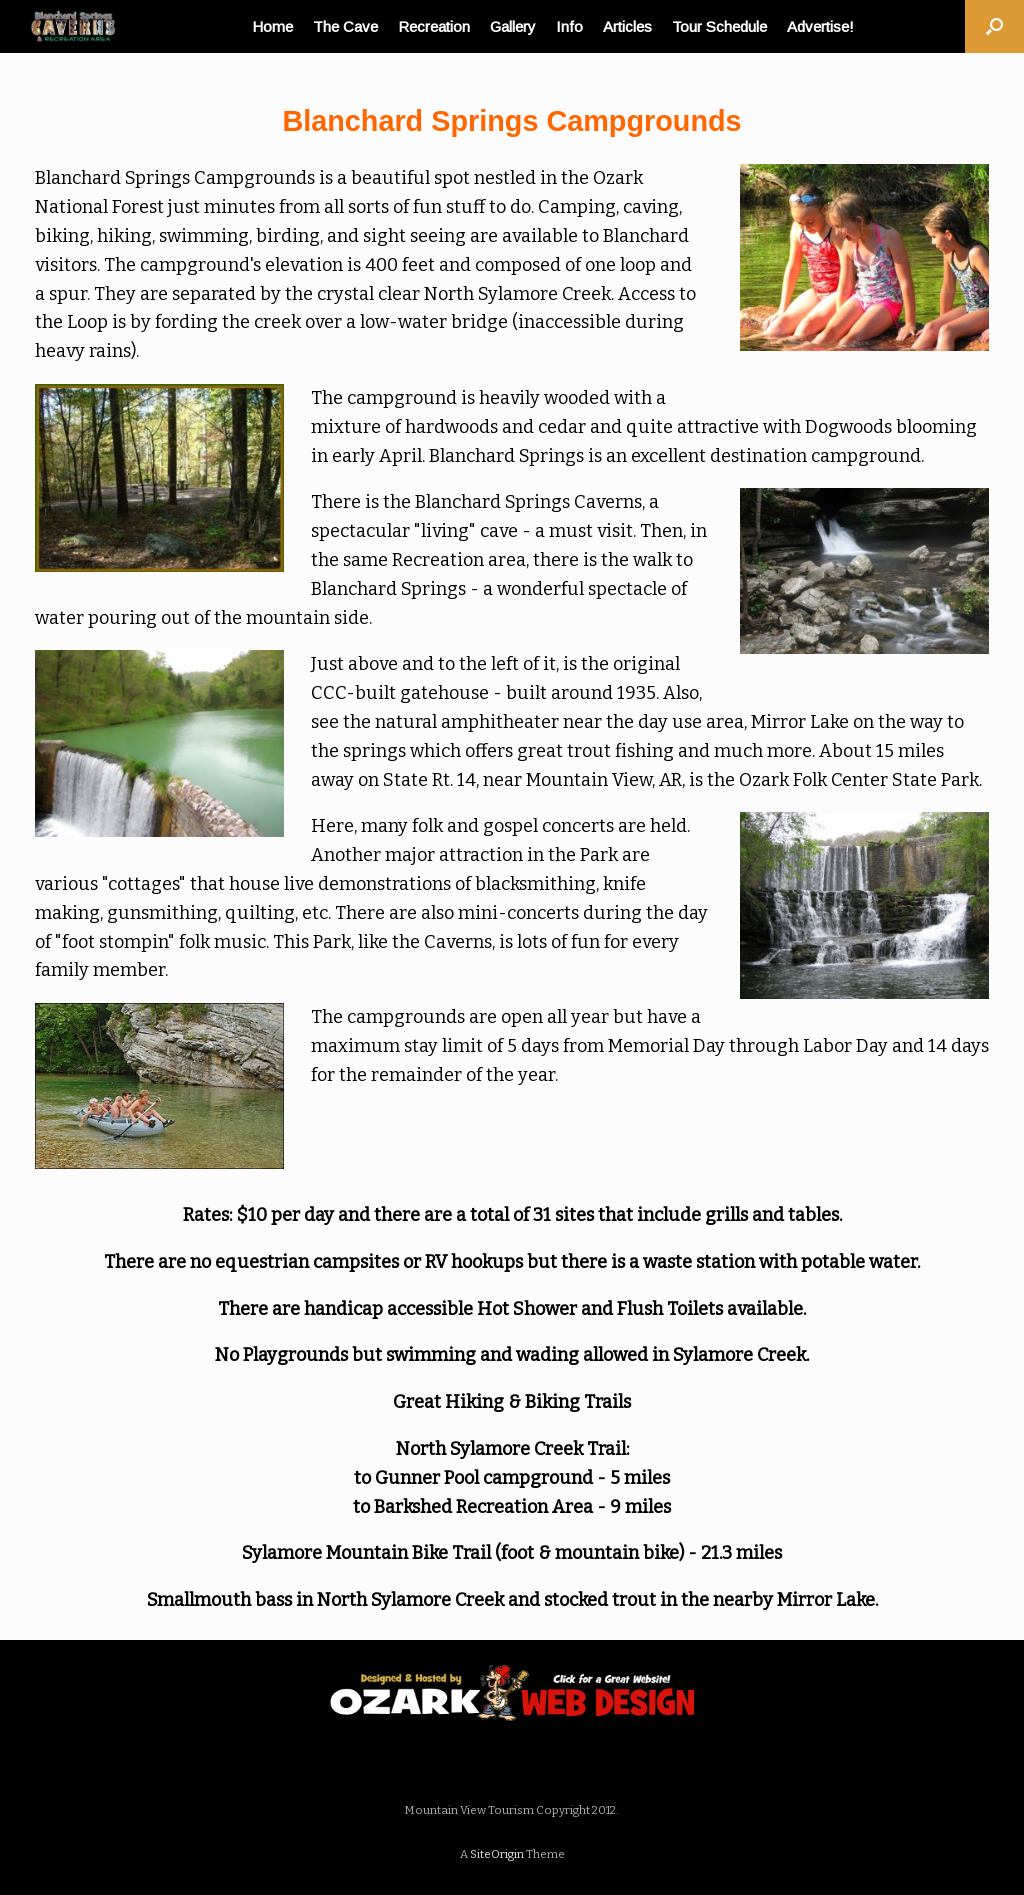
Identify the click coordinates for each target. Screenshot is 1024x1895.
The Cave (345, 26)
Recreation (434, 26)
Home (272, 26)
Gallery (513, 26)
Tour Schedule (719, 26)
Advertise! (820, 26)
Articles (627, 26)
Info (569, 26)
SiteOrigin (497, 1854)
